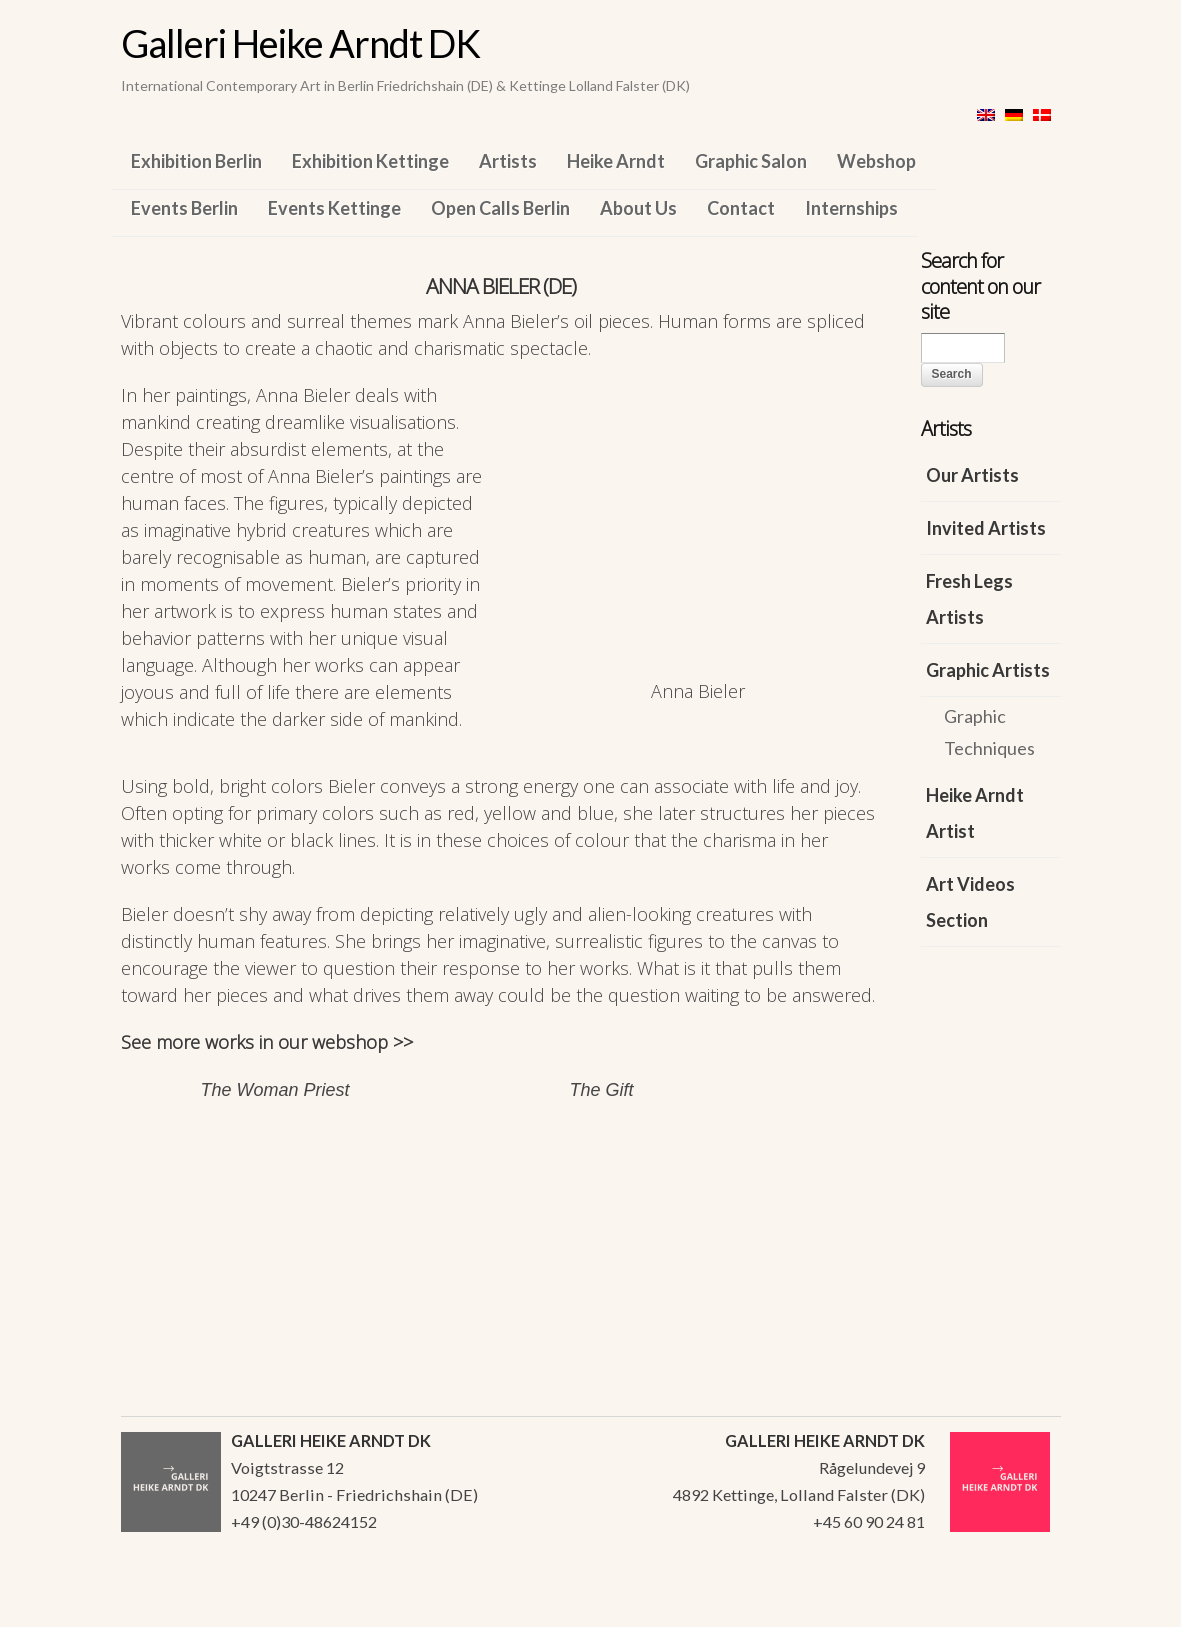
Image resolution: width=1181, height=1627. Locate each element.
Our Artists (972, 475)
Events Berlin (184, 208)
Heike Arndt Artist (975, 813)
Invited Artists (986, 528)
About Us (638, 208)
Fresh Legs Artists (969, 599)
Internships (851, 208)
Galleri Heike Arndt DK (300, 43)
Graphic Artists (988, 670)
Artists (508, 161)
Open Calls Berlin (500, 208)
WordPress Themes (1023, 1606)
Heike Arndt (616, 161)
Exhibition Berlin (196, 161)
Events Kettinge (334, 208)
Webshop (876, 161)
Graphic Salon (751, 161)
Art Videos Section (970, 902)
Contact (741, 208)
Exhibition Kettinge (370, 161)
